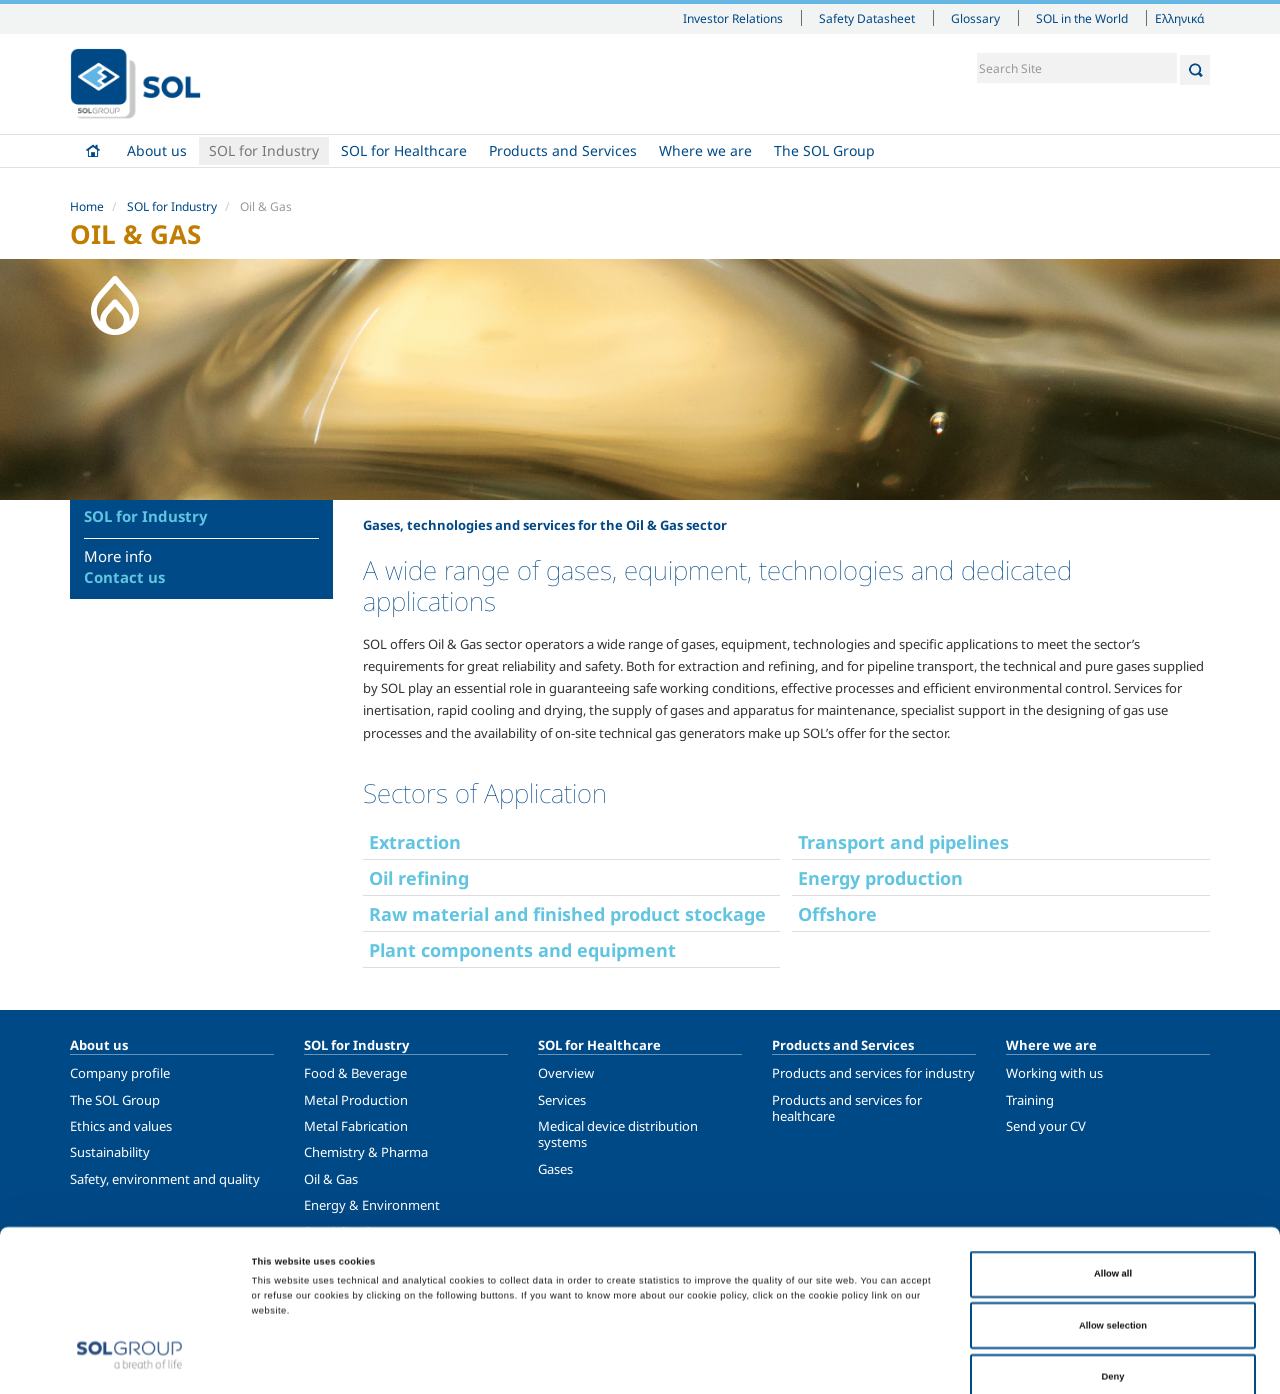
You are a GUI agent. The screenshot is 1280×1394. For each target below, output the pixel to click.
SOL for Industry (264, 150)
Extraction (415, 842)
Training (1030, 1100)
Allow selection (1113, 1234)
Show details (824, 1361)
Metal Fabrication (356, 1126)
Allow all (1113, 1182)
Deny (1113, 1285)
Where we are (705, 150)
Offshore (837, 914)
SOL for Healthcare (404, 150)
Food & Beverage (355, 1073)
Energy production (880, 878)
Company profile (120, 1073)
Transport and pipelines (903, 842)
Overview (566, 1073)
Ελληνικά (1179, 18)
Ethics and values (121, 1126)
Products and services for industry (873, 1073)
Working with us (1054, 1073)
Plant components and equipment (522, 950)
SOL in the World (1082, 18)
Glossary (975, 18)
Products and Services (563, 150)
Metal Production (356, 1100)
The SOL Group (824, 150)
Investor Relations (733, 18)
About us (157, 150)
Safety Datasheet (867, 18)
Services (562, 1100)
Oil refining (419, 878)
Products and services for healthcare (847, 1108)
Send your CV (1046, 1126)
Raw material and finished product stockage (567, 914)
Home (93, 151)
